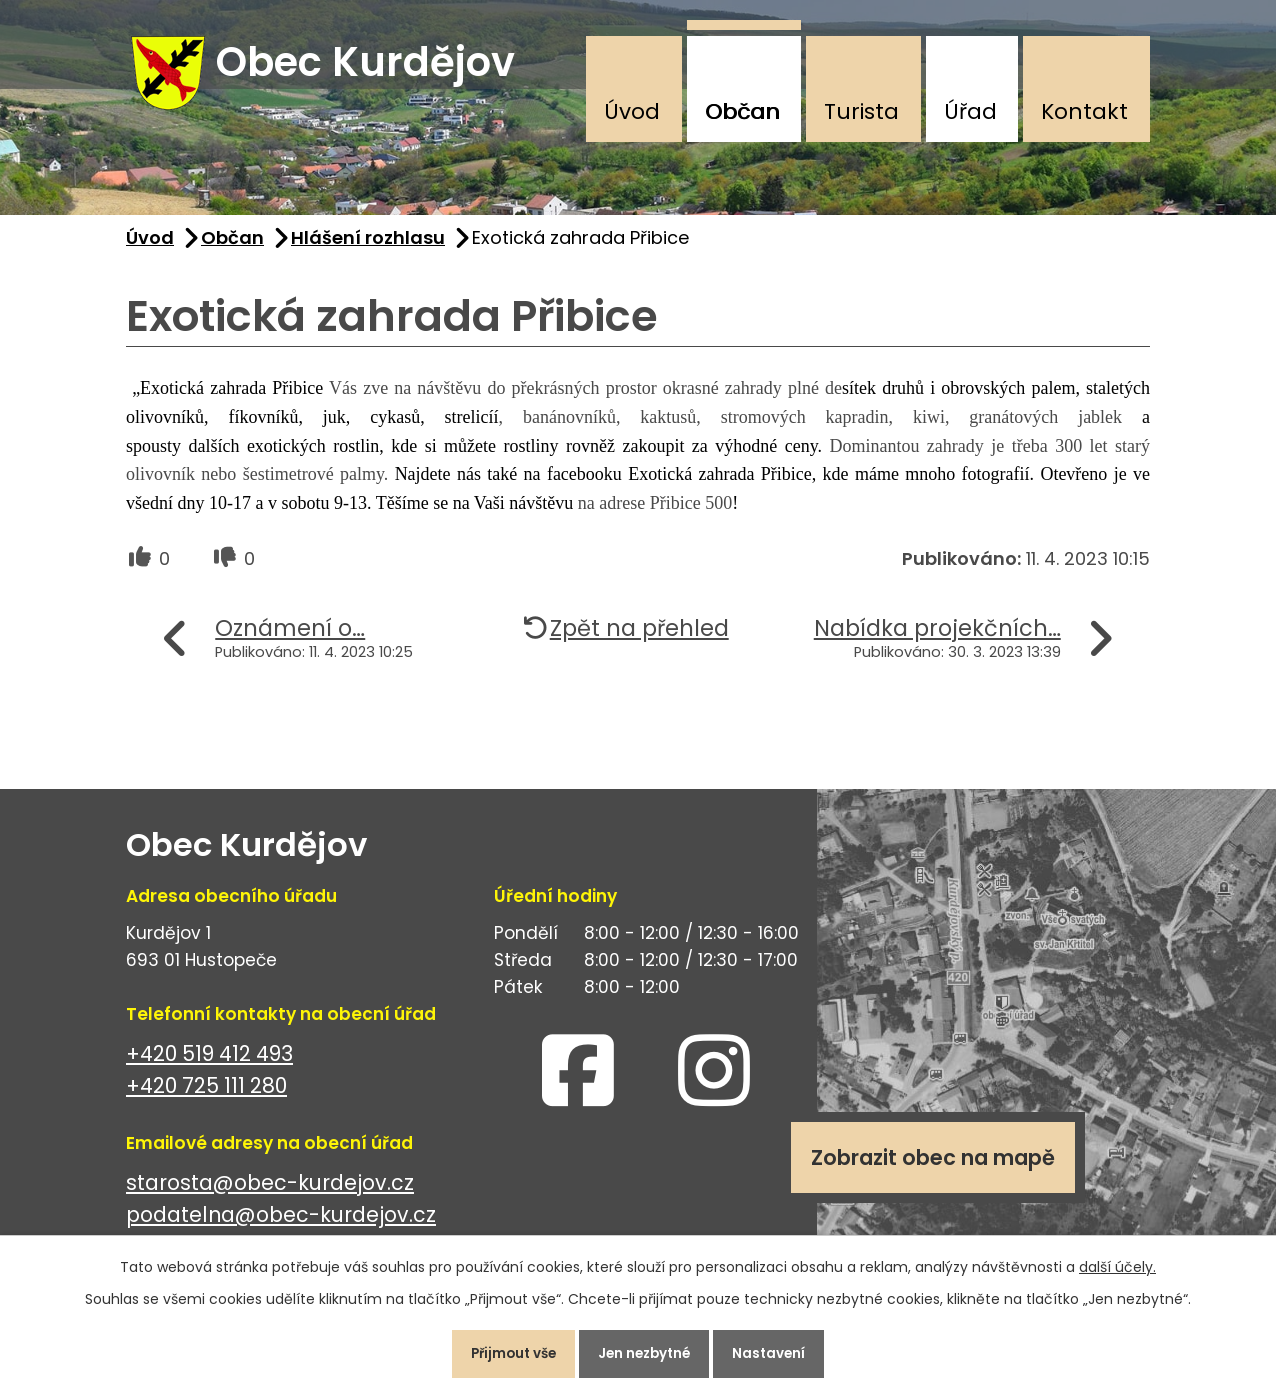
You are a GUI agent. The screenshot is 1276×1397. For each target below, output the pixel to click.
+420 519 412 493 (209, 1062)
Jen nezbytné (646, 1351)
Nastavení (782, 1351)
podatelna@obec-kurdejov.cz (281, 1224)
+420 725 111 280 (206, 1095)
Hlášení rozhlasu (368, 246)
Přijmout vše (501, 1351)
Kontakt (1084, 111)
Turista (861, 111)
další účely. (1117, 1262)
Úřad (970, 111)
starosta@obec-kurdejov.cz (270, 1191)
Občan (742, 111)
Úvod (632, 111)
